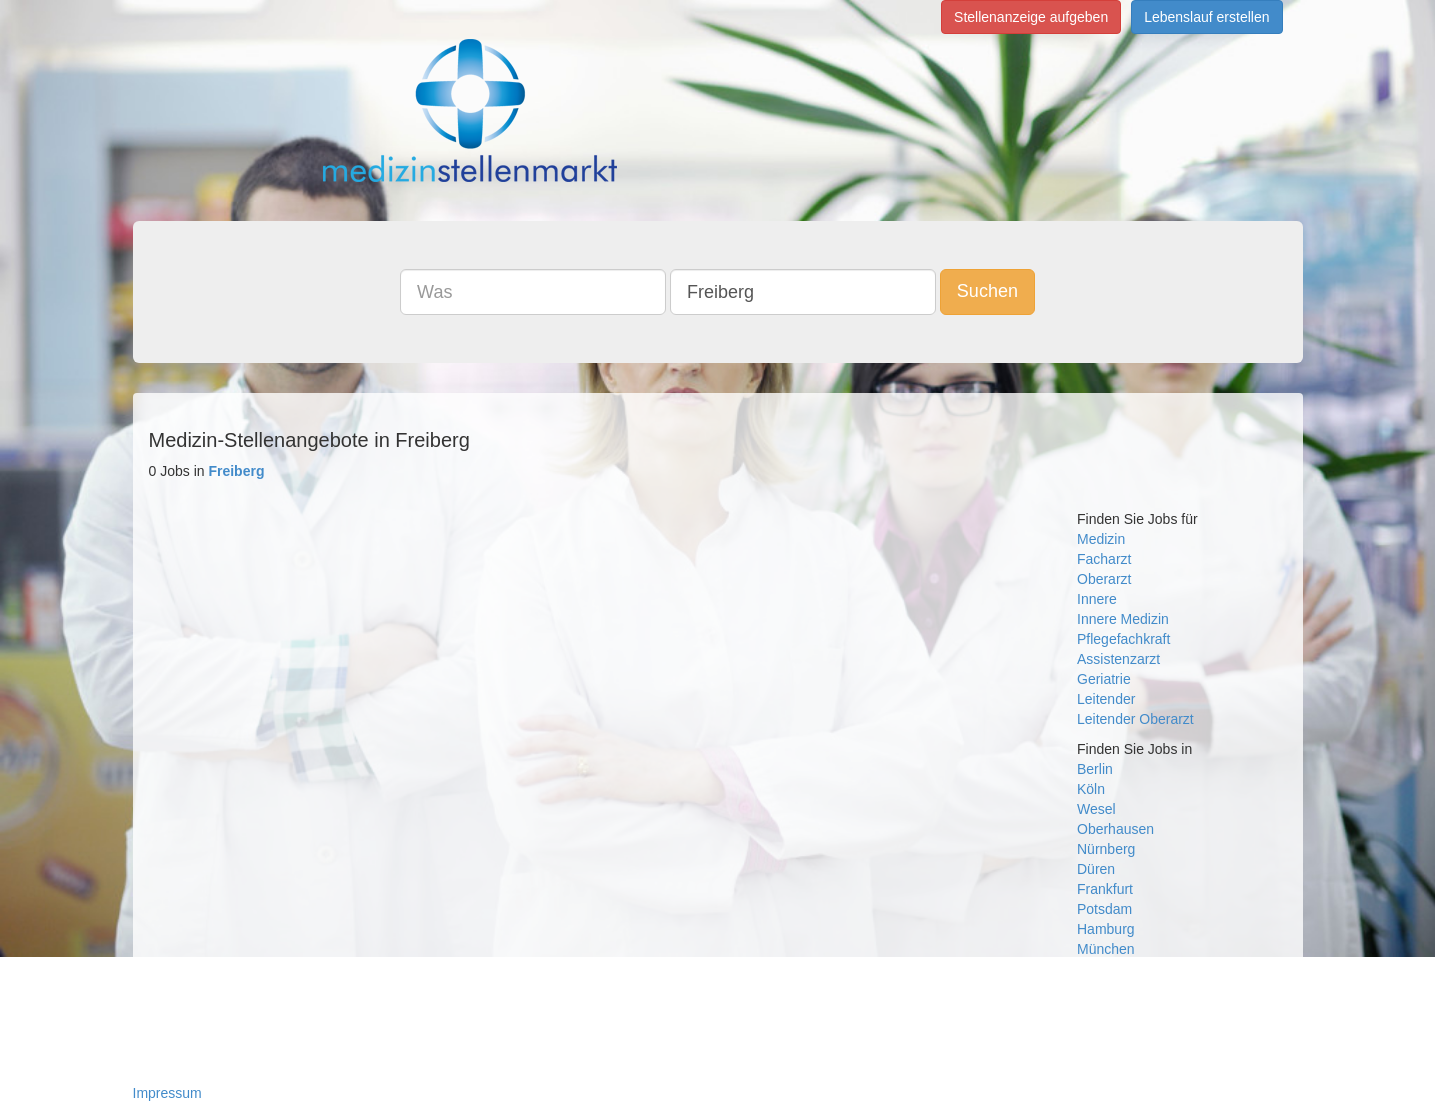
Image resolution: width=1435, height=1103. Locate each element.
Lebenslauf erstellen (1206, 17)
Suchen (987, 291)
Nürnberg (1106, 849)
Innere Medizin (1123, 619)
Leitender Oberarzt (1135, 719)
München (1106, 949)
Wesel (1096, 809)
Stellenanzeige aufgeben (1031, 17)
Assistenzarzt (1118, 659)
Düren (1096, 869)
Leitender (1106, 699)
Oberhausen (1115, 829)
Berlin (1095, 769)
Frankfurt (1105, 889)
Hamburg (1106, 929)
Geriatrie (1104, 679)
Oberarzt (1104, 579)
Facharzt (1104, 559)
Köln (1091, 789)
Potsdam (1104, 909)
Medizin (1101, 539)
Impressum (167, 1093)
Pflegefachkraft (1123, 639)
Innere (1097, 599)
